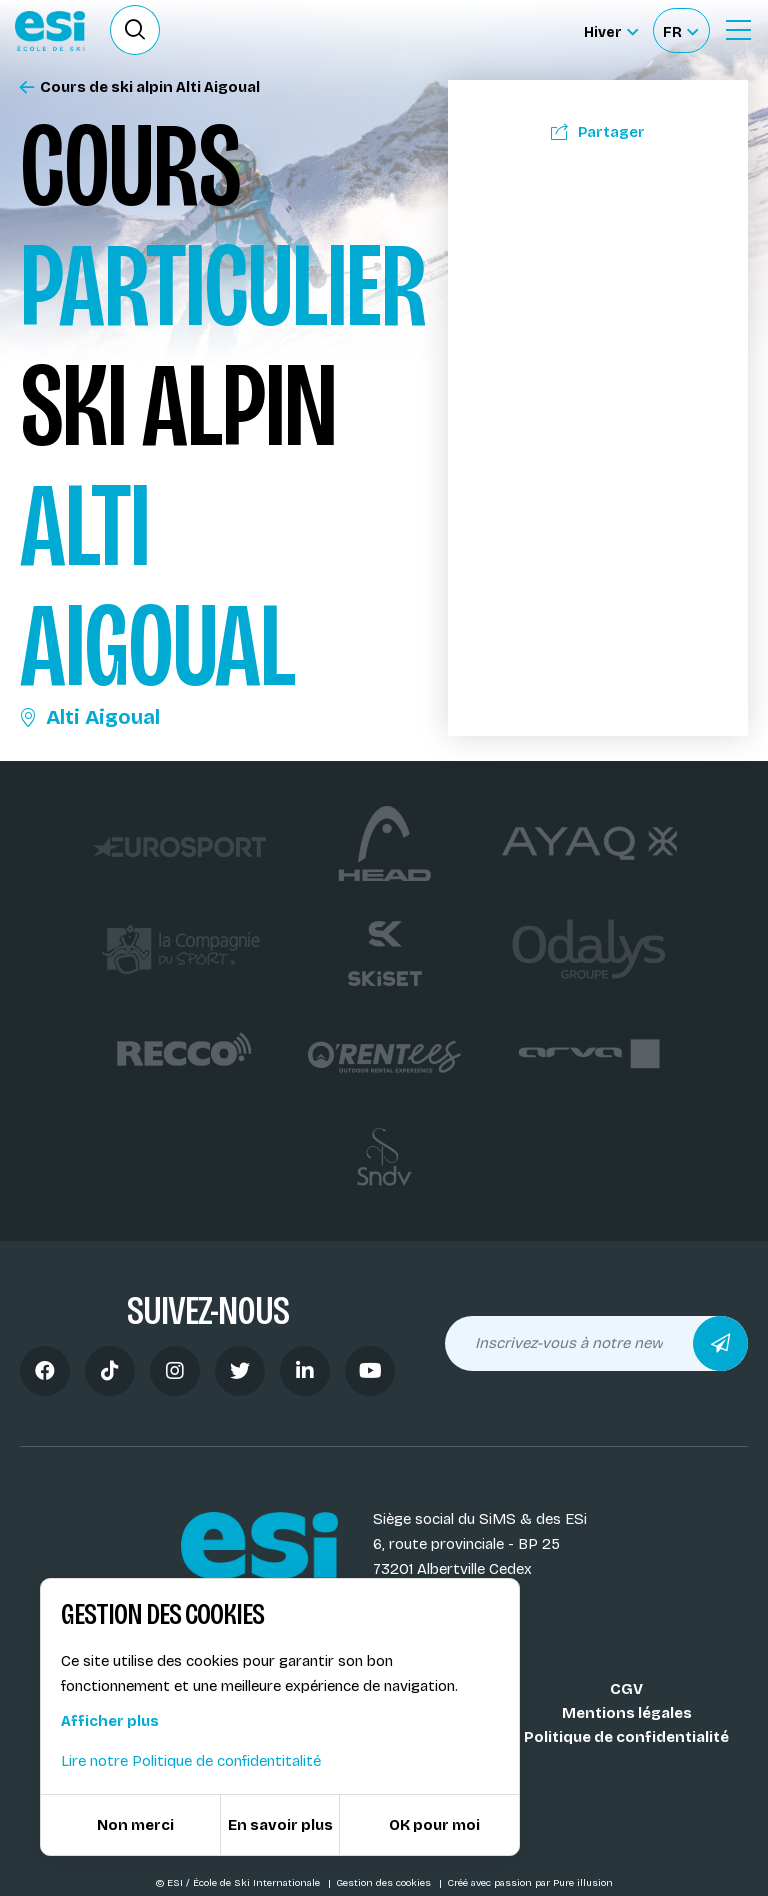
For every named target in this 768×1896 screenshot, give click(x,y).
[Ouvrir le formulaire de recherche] (135, 30)
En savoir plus (280, 1825)
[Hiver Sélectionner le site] (611, 30)
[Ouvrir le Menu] (738, 30)
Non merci (135, 1825)
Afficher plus (110, 1721)
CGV (626, 1689)
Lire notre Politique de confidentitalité (191, 1761)
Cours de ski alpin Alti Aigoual (140, 87)
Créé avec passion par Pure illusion (530, 1883)
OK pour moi (434, 1825)
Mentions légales (627, 1713)
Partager (598, 132)
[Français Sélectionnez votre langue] (680, 30)
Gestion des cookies (385, 1883)
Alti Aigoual (90, 717)
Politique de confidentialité (626, 1737)
